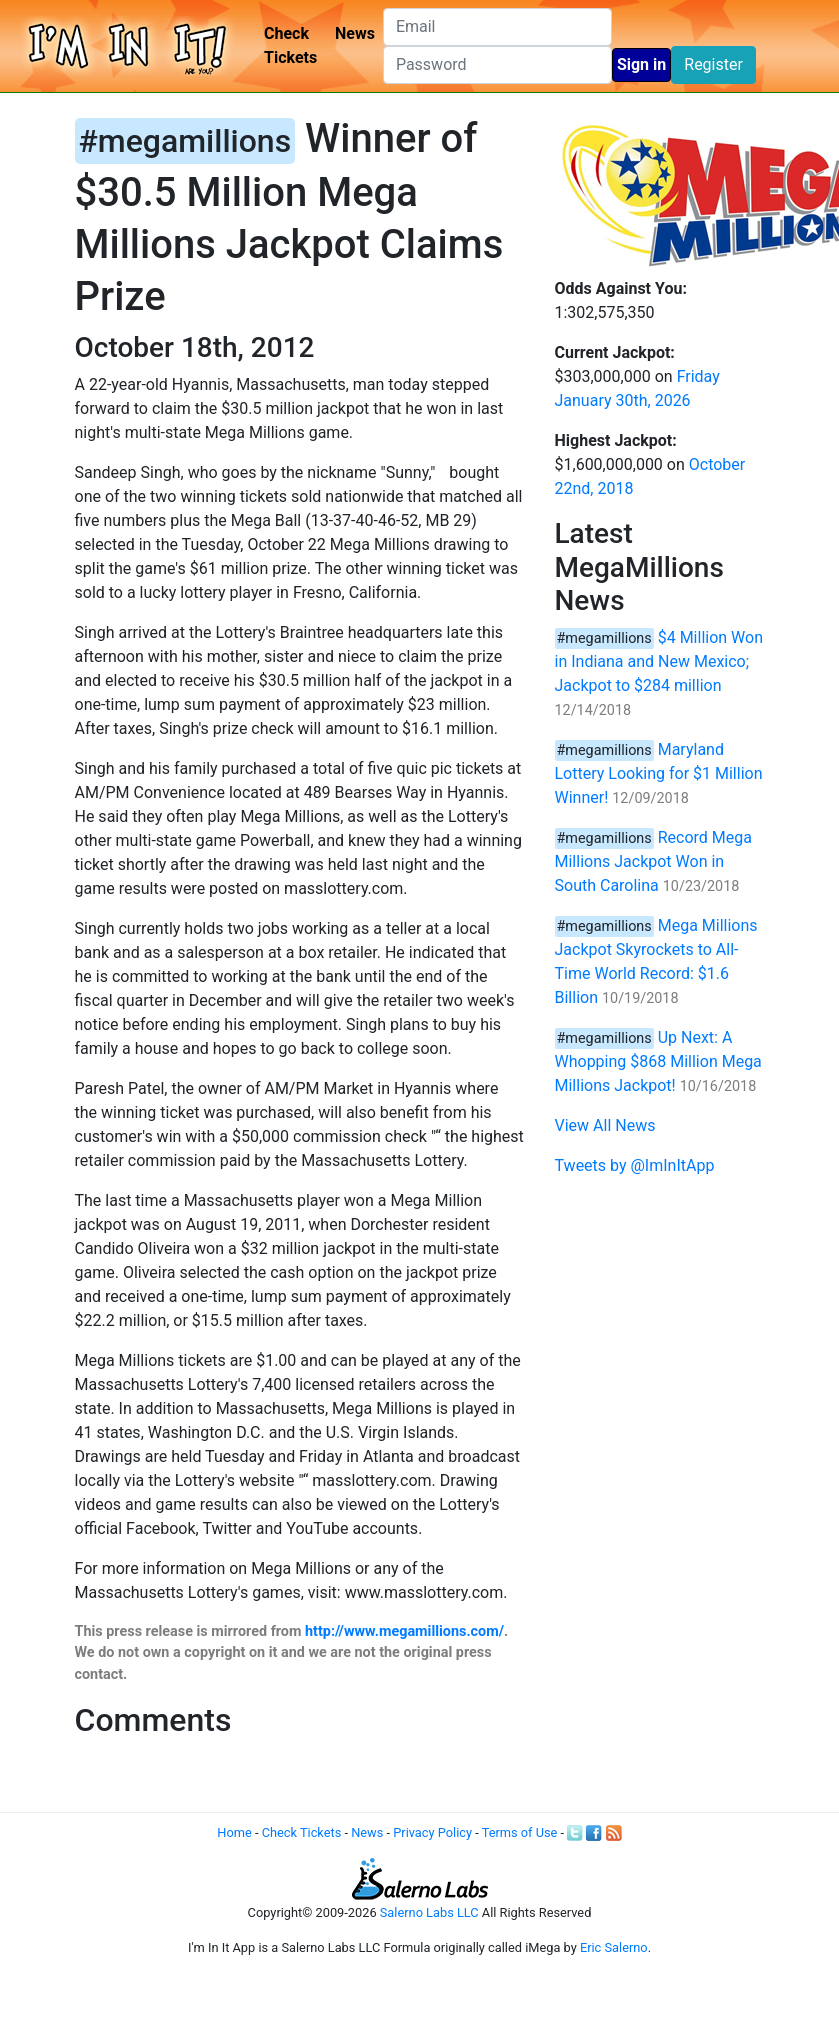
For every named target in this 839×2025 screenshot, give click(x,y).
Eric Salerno (614, 1947)
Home (234, 1832)
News (355, 33)
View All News (605, 1125)
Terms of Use (520, 1832)
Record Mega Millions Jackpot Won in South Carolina (653, 861)
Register (713, 64)
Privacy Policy (432, 1832)
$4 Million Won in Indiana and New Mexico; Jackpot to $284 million (659, 661)
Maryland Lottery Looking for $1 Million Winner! (659, 773)
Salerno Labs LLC (429, 1912)
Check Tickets (290, 45)
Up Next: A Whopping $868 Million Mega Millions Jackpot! (658, 1061)
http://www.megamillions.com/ (404, 1631)
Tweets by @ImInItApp (635, 1165)
